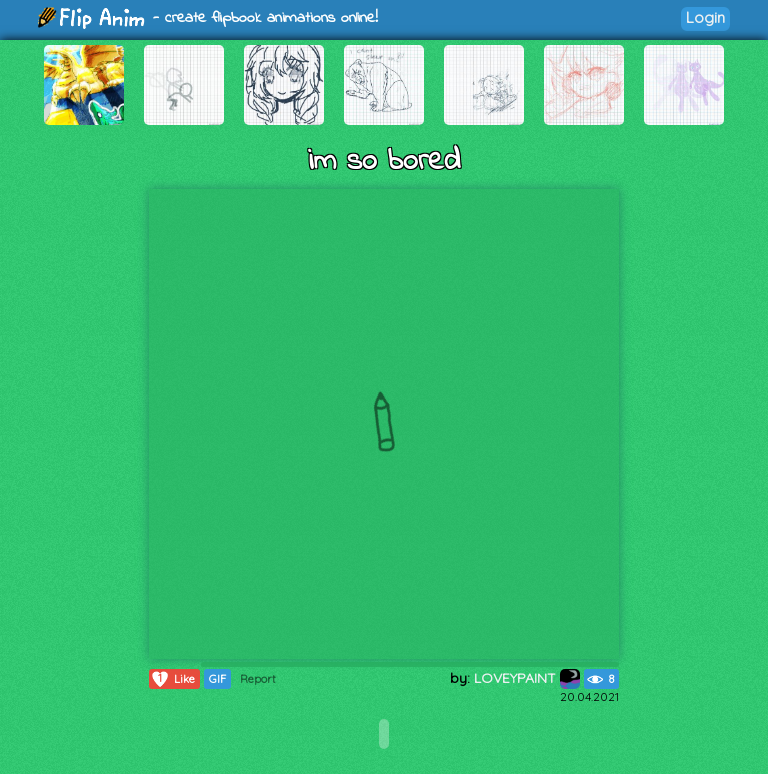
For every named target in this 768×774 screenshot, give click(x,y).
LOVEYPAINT (527, 678)
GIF (217, 679)
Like (172, 679)
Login (705, 17)
